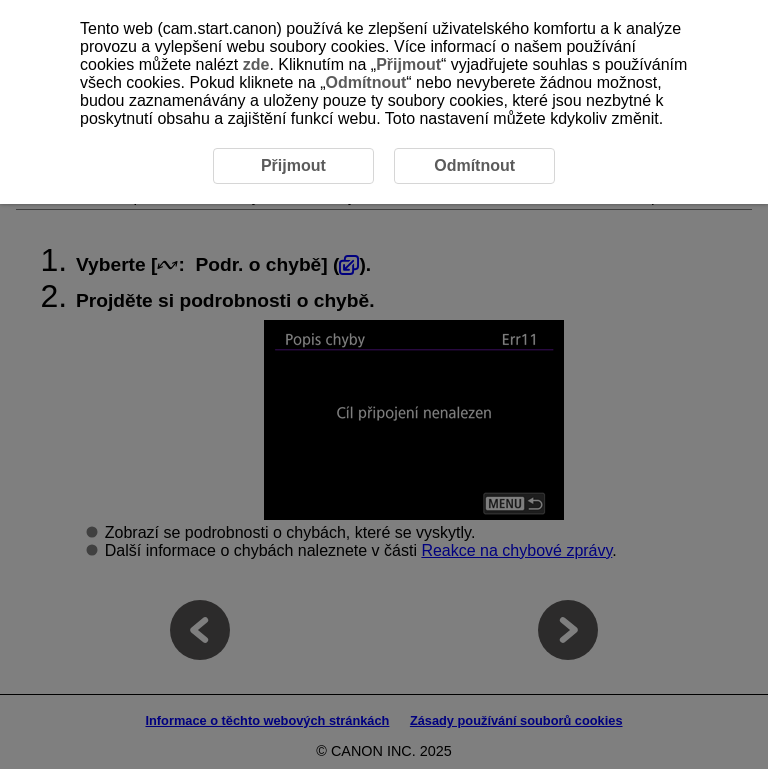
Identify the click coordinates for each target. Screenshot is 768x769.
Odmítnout (365, 82)
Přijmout (408, 64)
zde (256, 64)
